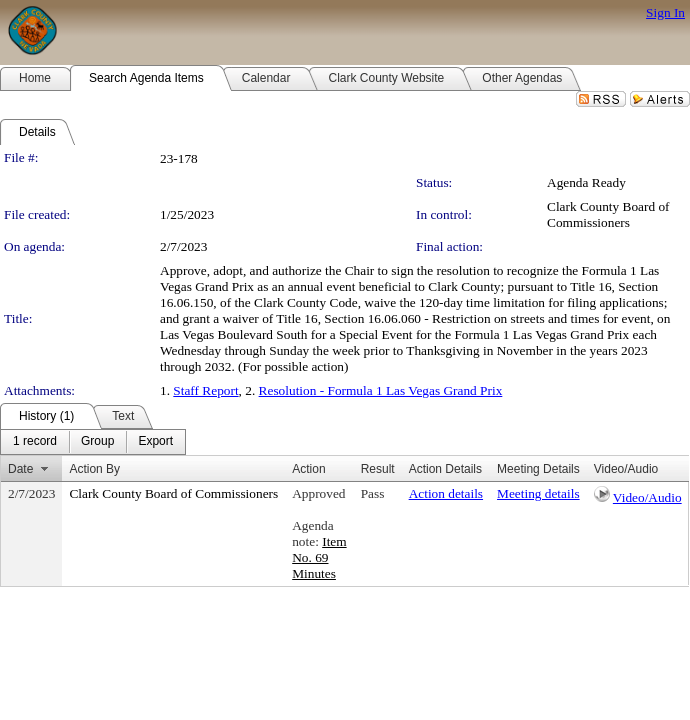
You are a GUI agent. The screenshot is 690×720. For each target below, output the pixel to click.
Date (20, 469)
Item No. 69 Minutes (319, 557)
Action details (446, 493)
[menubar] (93, 442)
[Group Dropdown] (97, 442)
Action (308, 469)
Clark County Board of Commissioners (608, 214)
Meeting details (538, 493)
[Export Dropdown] (155, 442)
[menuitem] (35, 442)
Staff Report (205, 390)
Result (378, 469)
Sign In (665, 12)
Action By (94, 469)
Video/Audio (647, 497)
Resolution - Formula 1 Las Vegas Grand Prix (381, 390)
